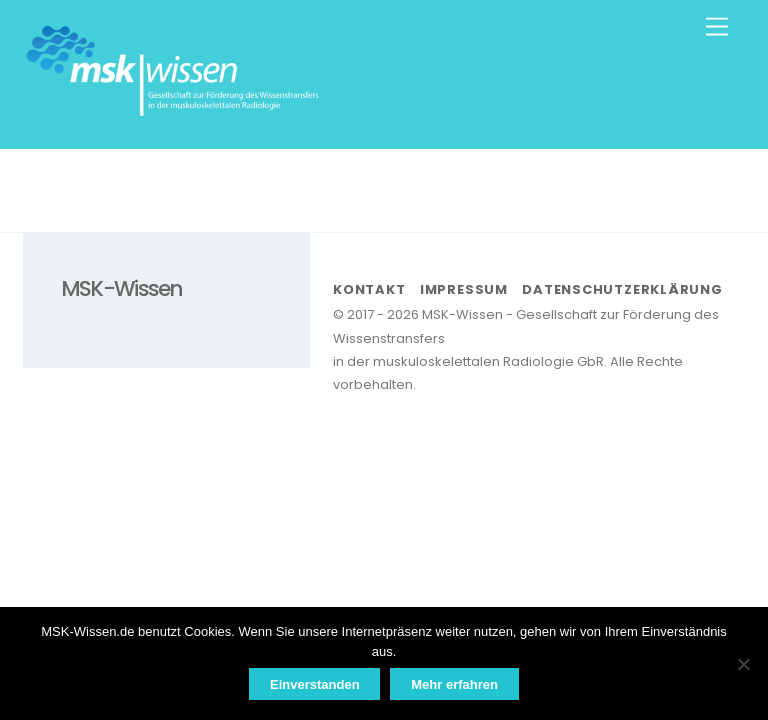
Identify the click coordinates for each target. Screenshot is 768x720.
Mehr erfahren (454, 684)
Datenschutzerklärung (622, 289)
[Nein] (743, 664)
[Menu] (717, 27)
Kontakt (369, 289)
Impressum (464, 289)
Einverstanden (315, 684)
